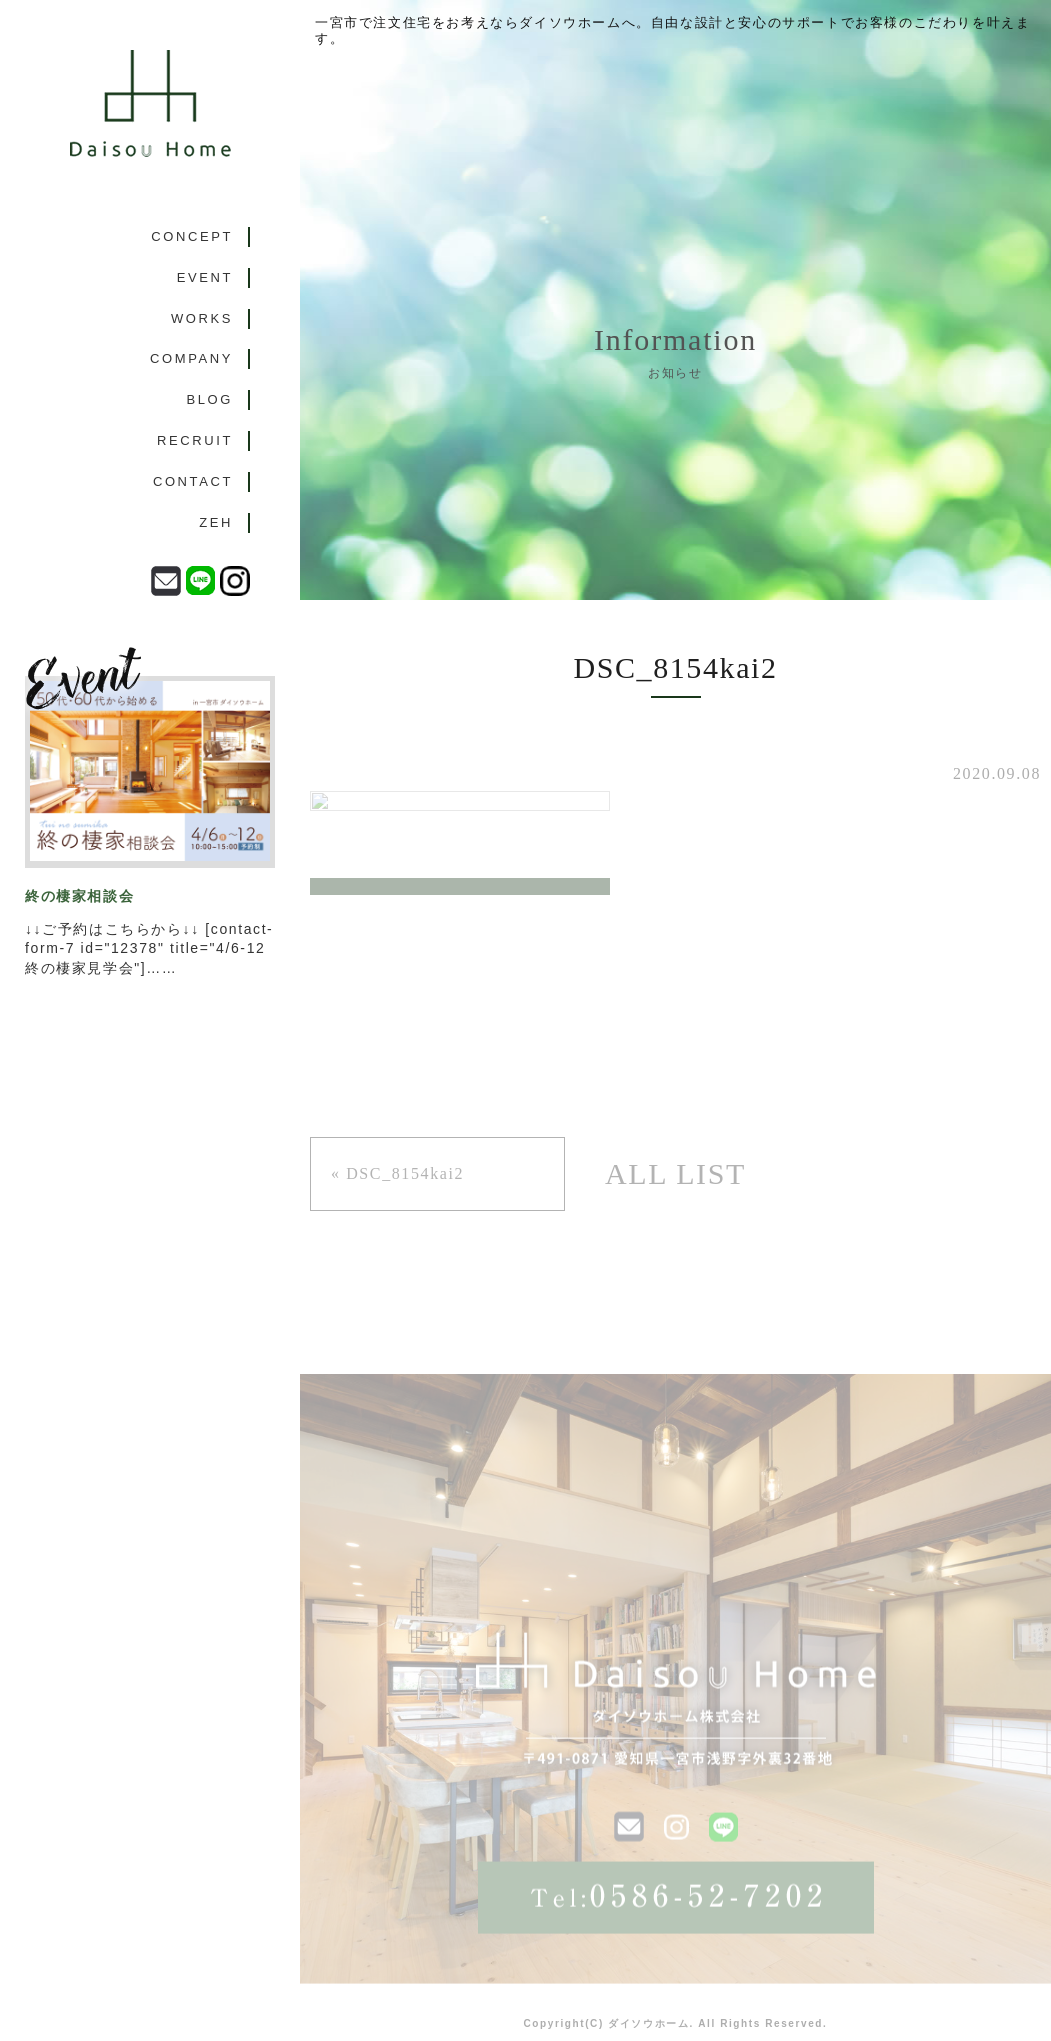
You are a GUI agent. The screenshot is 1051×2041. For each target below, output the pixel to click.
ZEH (216, 522)
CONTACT (193, 481)
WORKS (202, 318)
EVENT (205, 277)
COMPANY (191, 358)
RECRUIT (195, 440)
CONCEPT (192, 236)
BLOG (209, 399)
